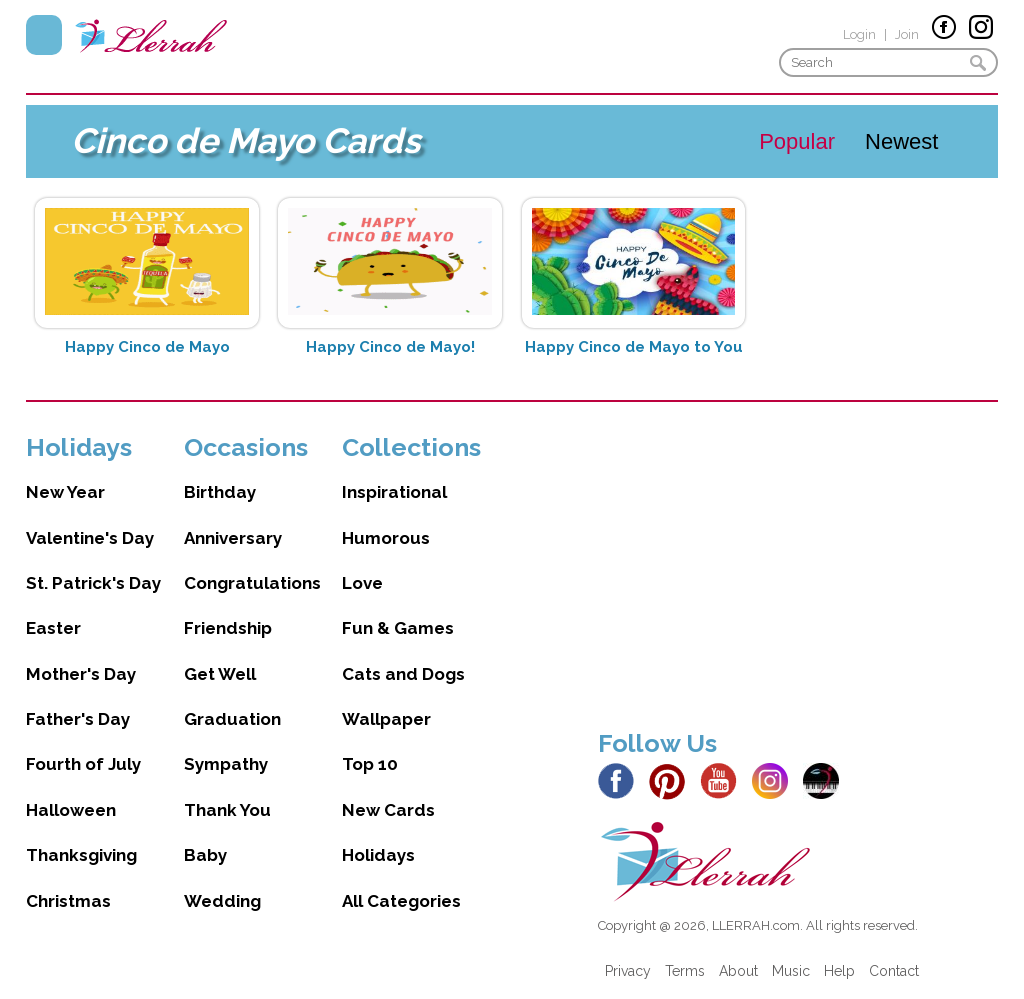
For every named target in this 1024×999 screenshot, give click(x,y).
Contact (894, 971)
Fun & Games (398, 628)
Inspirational (394, 492)
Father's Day (78, 719)
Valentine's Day (90, 538)
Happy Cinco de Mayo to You (634, 347)
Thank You (227, 810)
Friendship (228, 628)
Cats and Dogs (403, 674)
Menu (44, 35)
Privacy (628, 971)
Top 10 (370, 764)
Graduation (232, 719)
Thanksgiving (81, 855)
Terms (685, 971)
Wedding (222, 901)
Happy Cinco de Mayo (147, 347)
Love (362, 583)
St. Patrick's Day (93, 583)
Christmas (68, 901)
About (738, 971)
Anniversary (233, 538)
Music (791, 971)
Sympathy (226, 764)
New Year (65, 492)
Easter (53, 628)
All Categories (401, 901)
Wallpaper (386, 719)
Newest (901, 141)
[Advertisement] (798, 572)
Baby (205, 855)
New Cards (388, 810)
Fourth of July (83, 764)
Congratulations (252, 583)
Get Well (220, 674)
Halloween (71, 810)
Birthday (220, 492)
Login (859, 34)
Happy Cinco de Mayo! (390, 347)
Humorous (386, 538)
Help (839, 971)
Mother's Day (81, 674)
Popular (797, 141)
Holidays (378, 855)
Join (907, 34)
